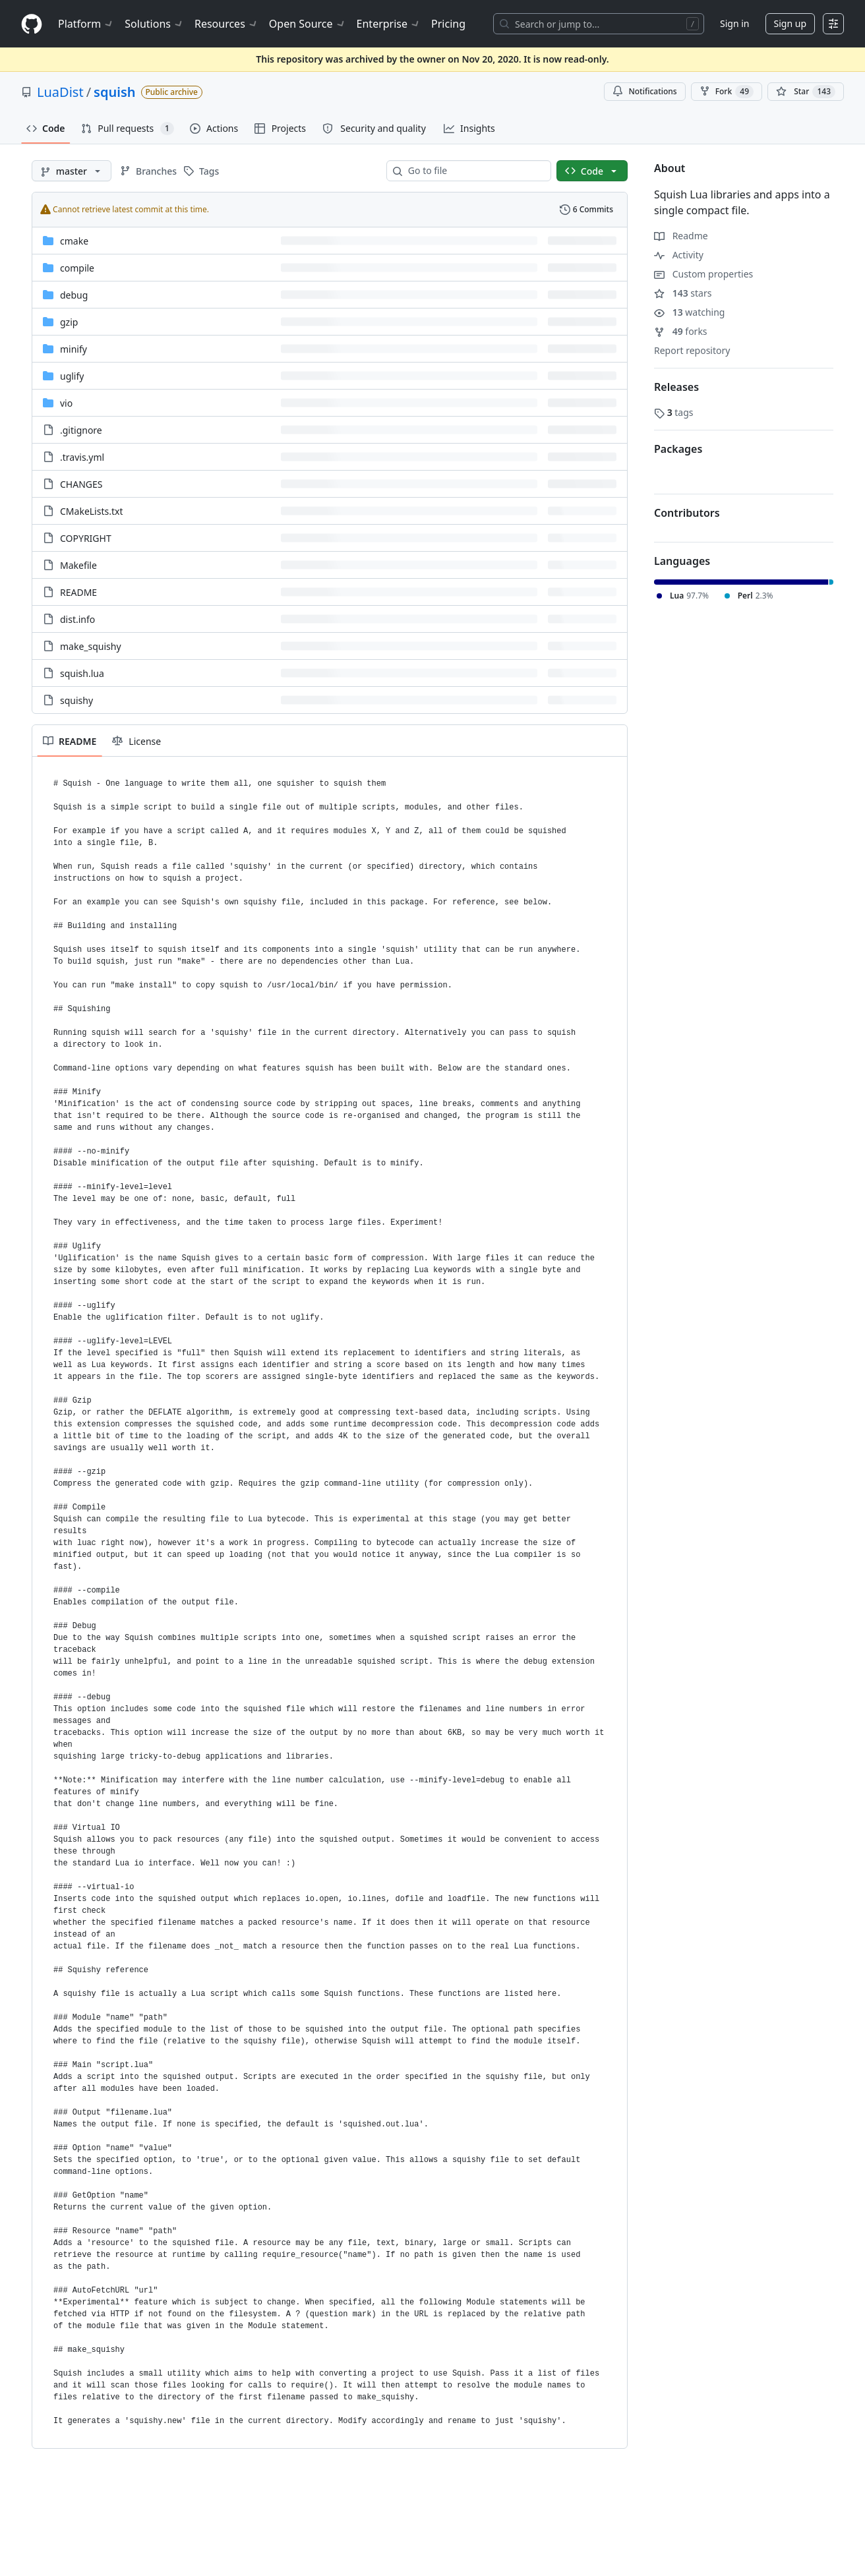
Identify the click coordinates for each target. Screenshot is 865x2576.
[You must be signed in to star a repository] (805, 91)
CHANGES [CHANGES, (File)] (81, 484)
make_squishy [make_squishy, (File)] (90, 646)
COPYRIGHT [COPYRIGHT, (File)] (85, 538)
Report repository (692, 350)
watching (689, 312)
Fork (727, 91)
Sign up (790, 23)
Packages (678, 449)
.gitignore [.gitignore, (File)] (81, 430)
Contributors (687, 513)
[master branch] (71, 170)
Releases (676, 387)
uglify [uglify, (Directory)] (72, 376)
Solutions (154, 23)
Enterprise (389, 23)
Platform (86, 23)
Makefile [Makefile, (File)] (78, 565)
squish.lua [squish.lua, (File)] (82, 673)
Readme (681, 235)
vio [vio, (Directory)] (66, 403)
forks (680, 331)
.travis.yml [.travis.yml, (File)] (82, 457)
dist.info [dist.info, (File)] (77, 619)
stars (682, 293)
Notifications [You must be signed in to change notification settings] (644, 91)
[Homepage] (31, 24)
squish (114, 92)
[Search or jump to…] (598, 24)
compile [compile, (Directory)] (77, 268)
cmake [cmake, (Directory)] (74, 241)
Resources (226, 23)
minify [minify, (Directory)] (73, 349)
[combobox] (474, 171)
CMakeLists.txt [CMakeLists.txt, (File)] (91, 511)
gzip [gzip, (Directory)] (69, 322)
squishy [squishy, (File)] (76, 700)
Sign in (734, 23)
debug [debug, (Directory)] (74, 295)
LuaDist (60, 92)
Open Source (307, 23)
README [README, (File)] (78, 592)
